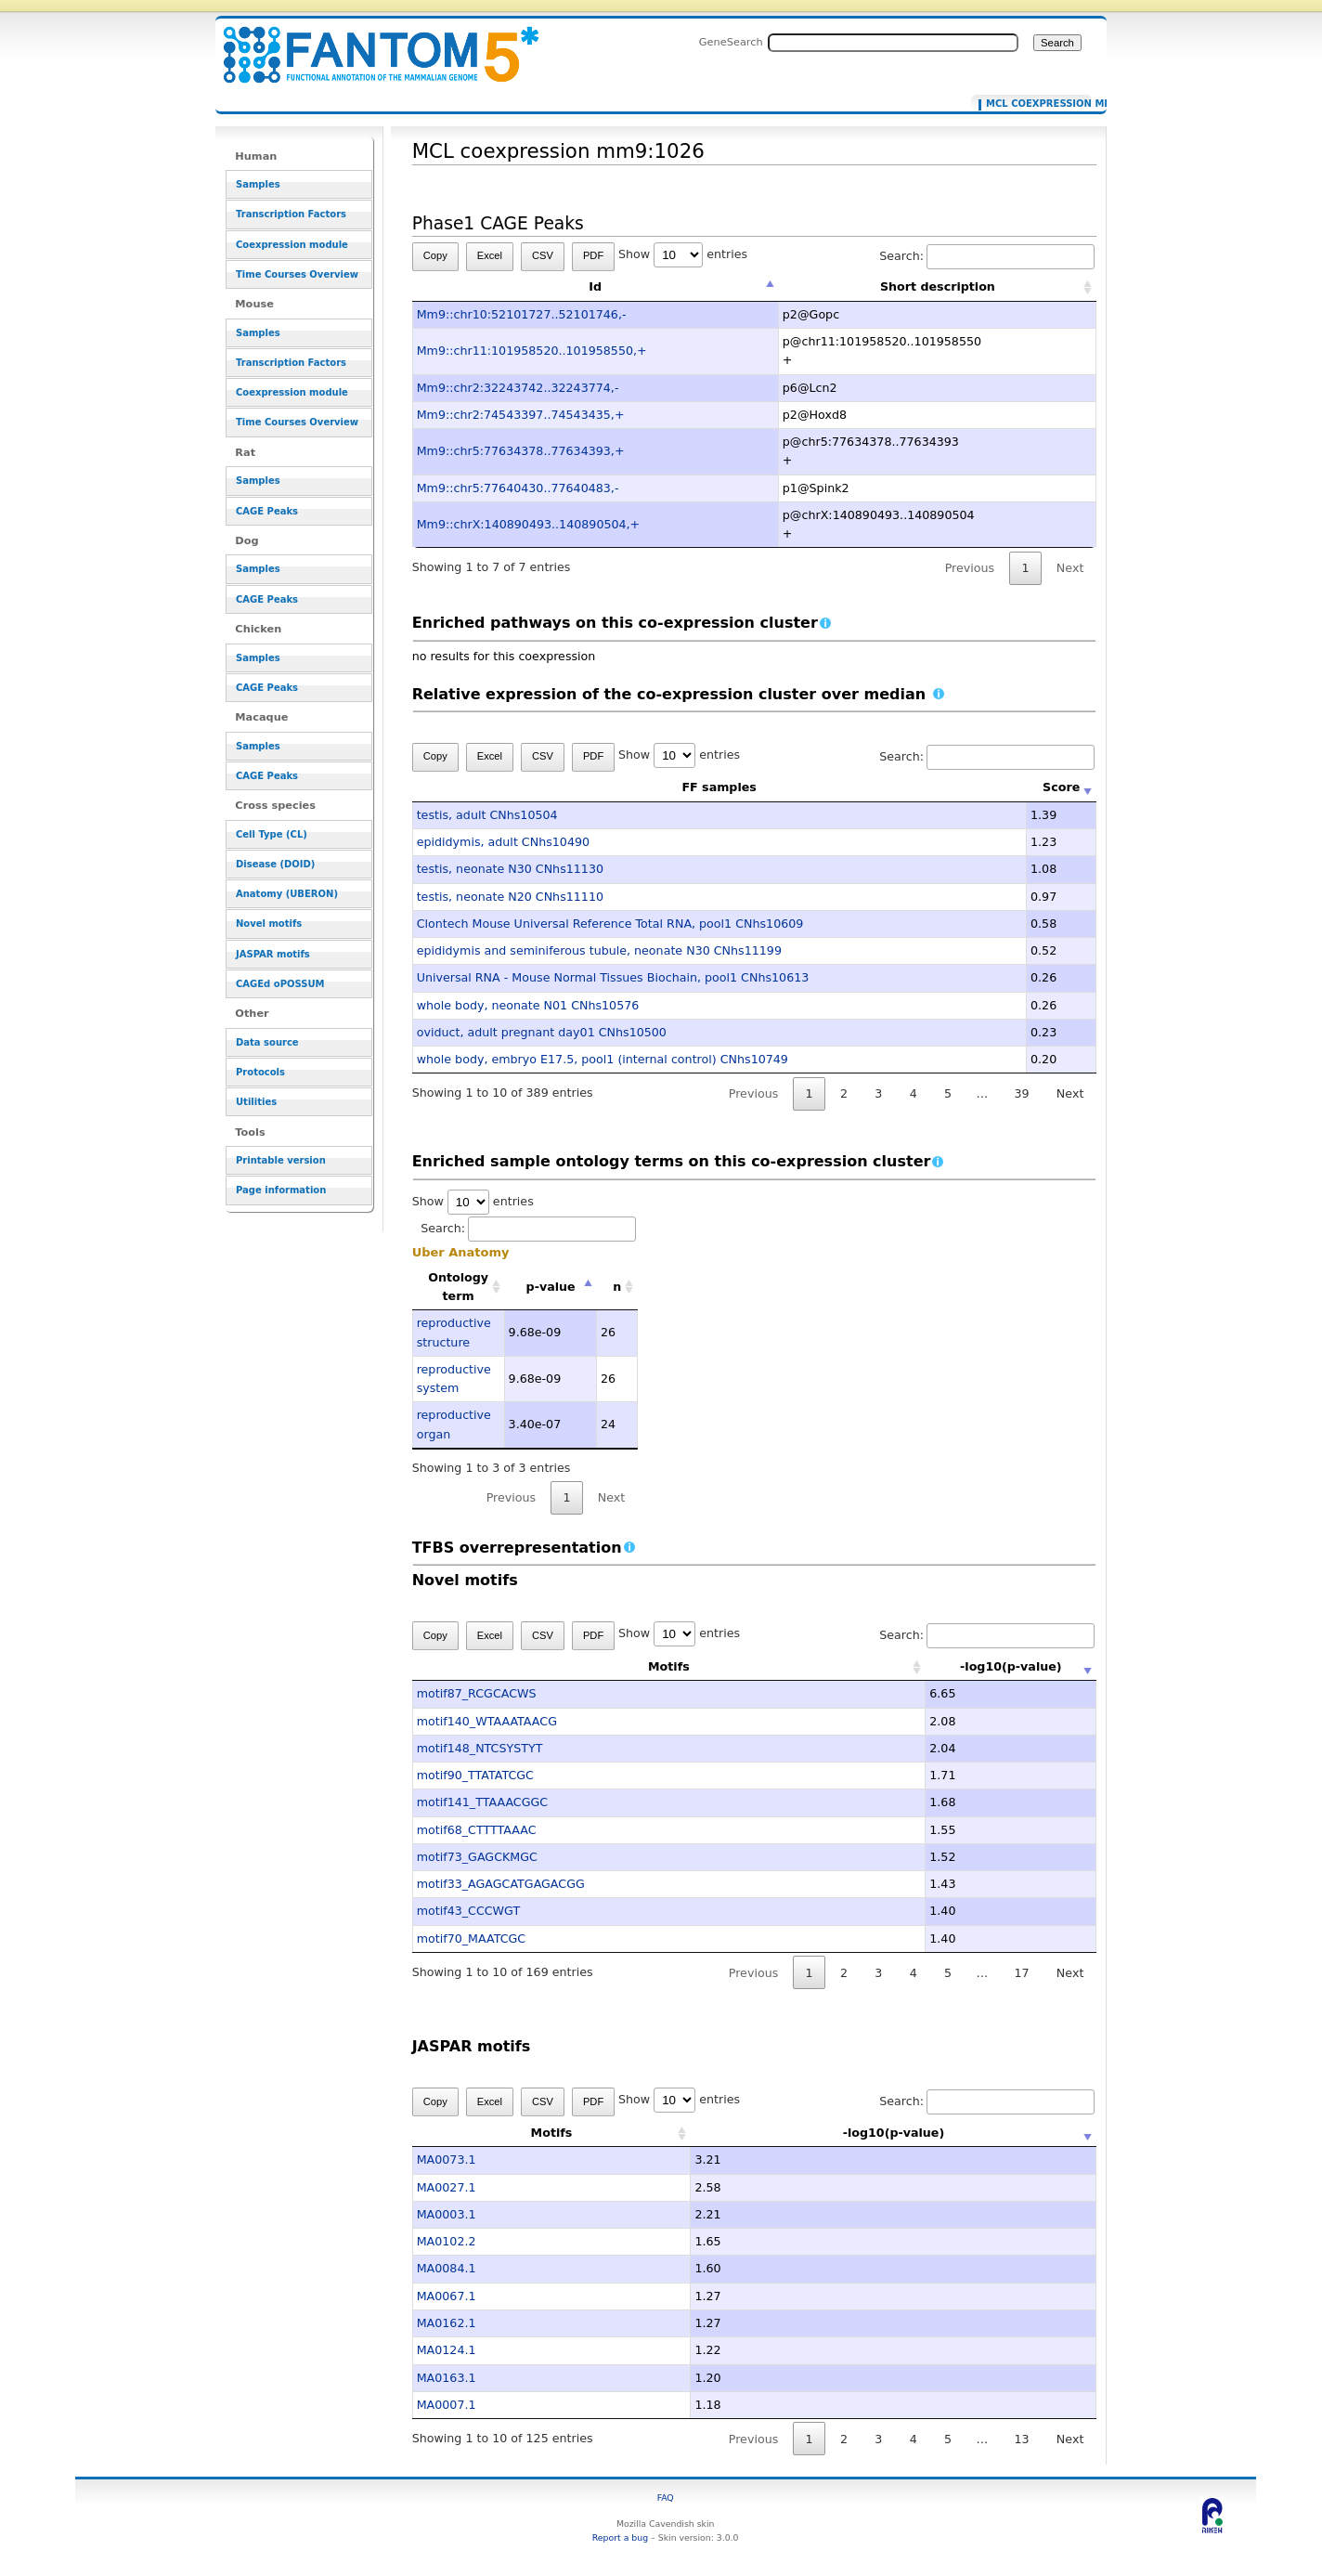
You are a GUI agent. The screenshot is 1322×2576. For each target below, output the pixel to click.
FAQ (665, 2497)
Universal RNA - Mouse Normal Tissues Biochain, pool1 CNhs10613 (613, 977)
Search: (987, 256)
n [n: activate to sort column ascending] (617, 1287)
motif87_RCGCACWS (477, 1693)
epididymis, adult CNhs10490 (503, 842)
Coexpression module (292, 245)
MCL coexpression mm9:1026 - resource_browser (369, 44)
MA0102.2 (446, 2241)
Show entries (682, 254)
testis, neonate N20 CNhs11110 (510, 897)
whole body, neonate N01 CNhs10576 (528, 1005)
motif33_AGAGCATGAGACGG (501, 1884)
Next (1069, 568)
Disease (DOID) (275, 864)
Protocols (260, 1072)
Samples (258, 184)
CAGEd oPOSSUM (280, 984)
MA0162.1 (446, 2323)
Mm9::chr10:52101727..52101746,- (522, 314)
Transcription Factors (291, 214)
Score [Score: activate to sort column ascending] (1061, 787)
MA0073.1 (446, 2159)
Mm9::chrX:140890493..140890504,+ (529, 524)
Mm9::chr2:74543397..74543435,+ (521, 415)
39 (1021, 1093)
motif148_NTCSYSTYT (480, 1748)
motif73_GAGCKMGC (477, 1857)
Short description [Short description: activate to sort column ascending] (937, 286)
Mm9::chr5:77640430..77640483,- (518, 488)
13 (1021, 2439)
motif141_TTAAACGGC (483, 1802)
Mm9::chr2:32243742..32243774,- (518, 388)
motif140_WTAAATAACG (487, 1721)
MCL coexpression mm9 (1034, 104)
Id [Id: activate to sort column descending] (595, 286)
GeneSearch (731, 41)
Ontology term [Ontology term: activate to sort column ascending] (458, 1286)
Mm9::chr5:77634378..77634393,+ (521, 451)
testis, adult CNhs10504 (487, 815)
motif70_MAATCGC (471, 1938)
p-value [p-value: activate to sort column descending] (551, 1287)
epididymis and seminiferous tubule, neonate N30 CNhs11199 (599, 950)
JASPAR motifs (273, 954)
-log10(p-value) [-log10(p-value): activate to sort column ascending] (955, 1666)
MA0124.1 (446, 2350)
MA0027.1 (446, 2187)
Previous (970, 568)
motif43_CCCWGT (469, 1911)
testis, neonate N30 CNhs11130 (510, 869)
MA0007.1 (446, 2405)
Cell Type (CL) (271, 834)
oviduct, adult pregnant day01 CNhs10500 (542, 1032)
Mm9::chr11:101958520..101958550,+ (532, 351)
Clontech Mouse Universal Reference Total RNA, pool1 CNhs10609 (610, 923)
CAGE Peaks (267, 511)
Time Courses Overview (297, 274)
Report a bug (620, 2537)
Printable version (281, 1160)
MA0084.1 (446, 2268)
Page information (281, 1190)
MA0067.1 (446, 2296)
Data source (267, 1042)
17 (1021, 1973)
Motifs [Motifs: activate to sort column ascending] (613, 1666)
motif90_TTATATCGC (475, 1775)
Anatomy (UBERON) (287, 894)
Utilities (256, 1102)
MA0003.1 (446, 2214)
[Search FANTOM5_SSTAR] (893, 42)
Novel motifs (269, 923)
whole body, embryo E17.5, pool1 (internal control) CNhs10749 (602, 1059)
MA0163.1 (446, 2378)
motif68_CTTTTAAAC (477, 1830)
